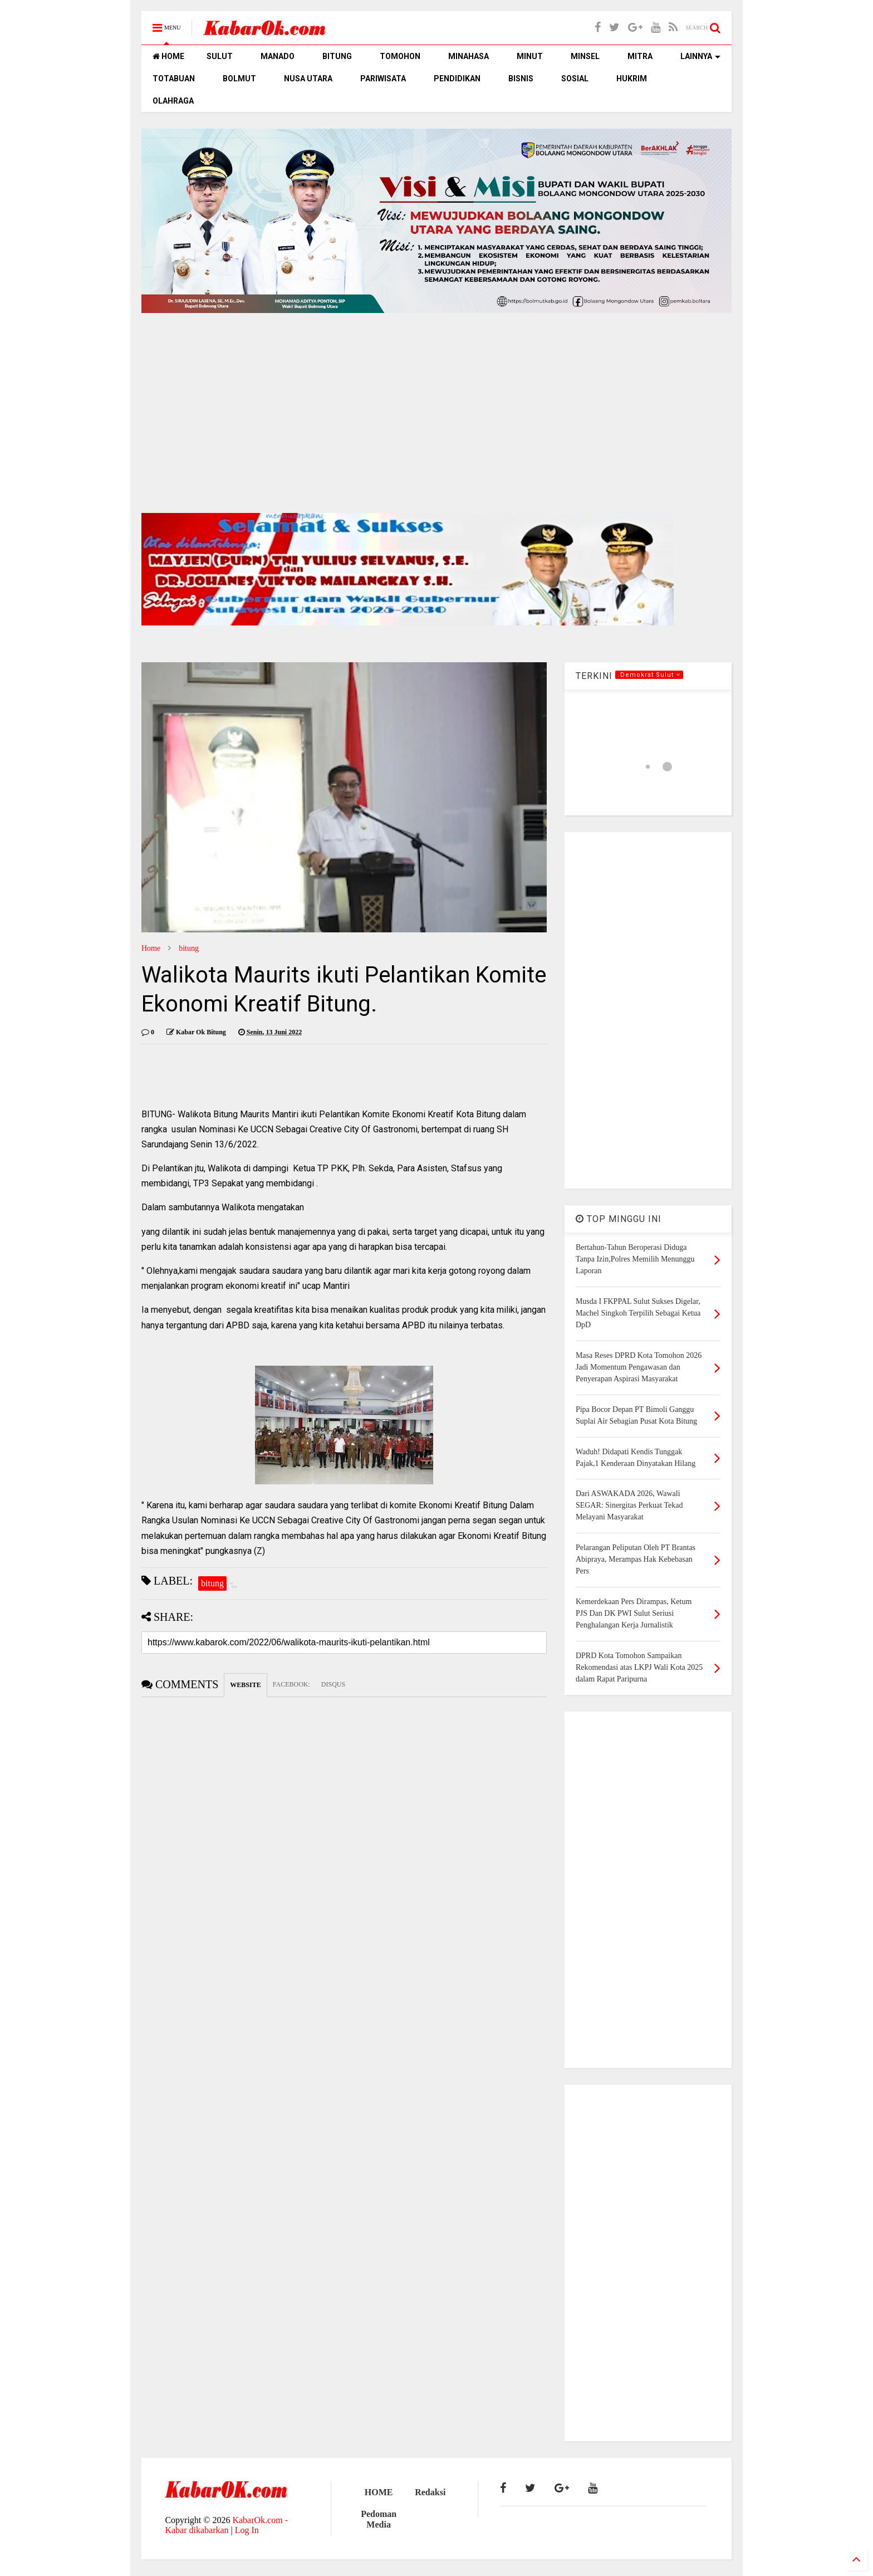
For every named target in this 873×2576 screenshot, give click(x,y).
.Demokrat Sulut (649, 674)
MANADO (278, 56)
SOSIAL (574, 78)
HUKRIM (631, 78)
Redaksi (430, 2492)
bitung (189, 948)
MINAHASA (468, 56)
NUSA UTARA (308, 78)
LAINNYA (700, 56)
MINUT (530, 56)
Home (150, 948)
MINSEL (585, 56)
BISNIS (520, 78)
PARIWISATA (383, 78)
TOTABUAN (174, 78)
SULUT (220, 56)
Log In (247, 2530)
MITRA (640, 56)
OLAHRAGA (173, 100)
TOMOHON (400, 56)
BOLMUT (239, 78)
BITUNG (337, 56)
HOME (168, 56)
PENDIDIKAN (457, 78)
